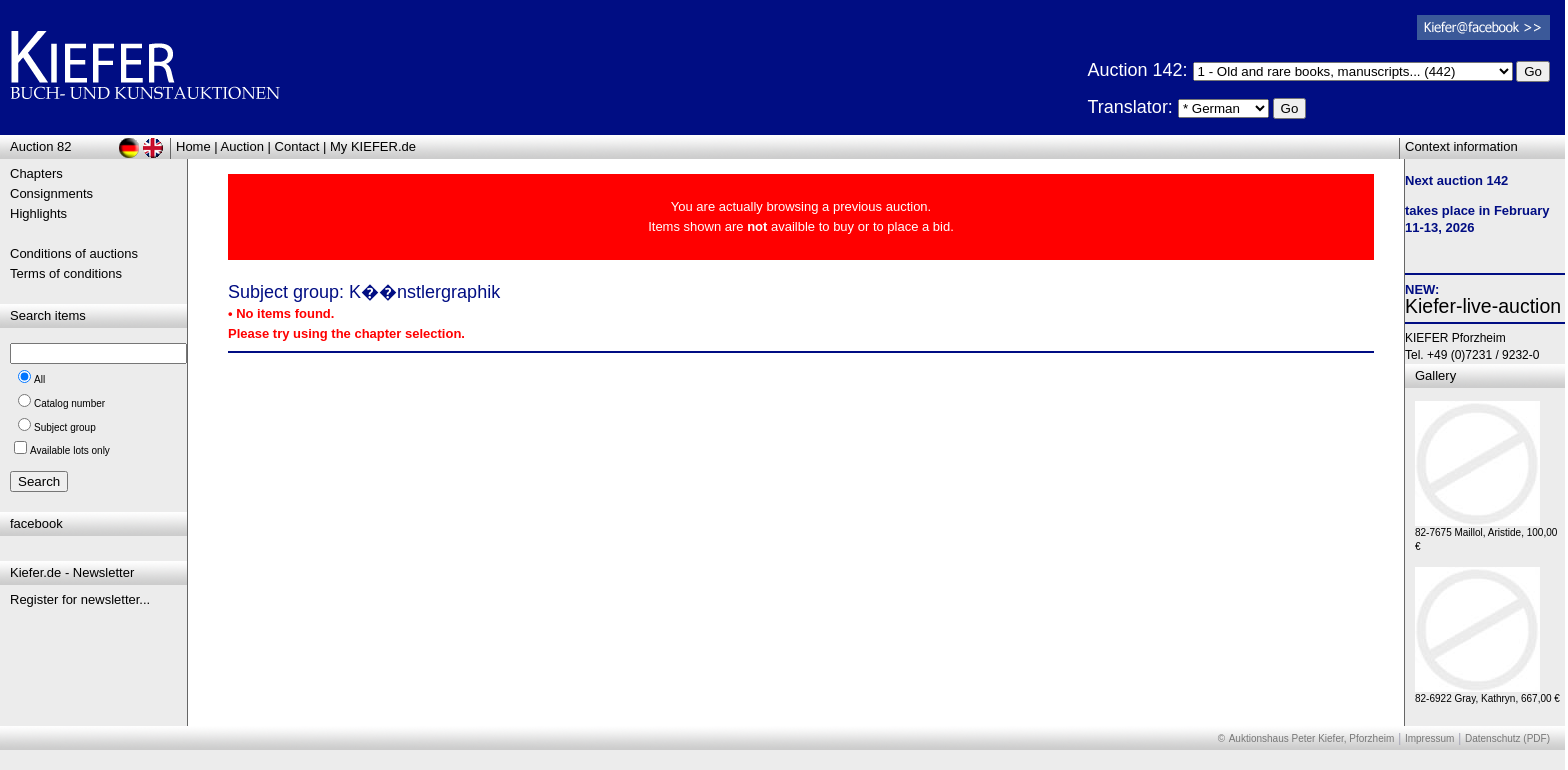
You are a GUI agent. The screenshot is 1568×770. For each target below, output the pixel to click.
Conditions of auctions (74, 253)
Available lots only (70, 450)
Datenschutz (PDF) (1507, 738)
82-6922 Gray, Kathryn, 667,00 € (1487, 693)
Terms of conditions (66, 273)
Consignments (51, 193)
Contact (297, 146)
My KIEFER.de (373, 146)
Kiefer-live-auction (1483, 306)
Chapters (36, 173)
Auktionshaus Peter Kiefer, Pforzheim (1312, 738)
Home (193, 146)
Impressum (1429, 738)
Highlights (38, 213)
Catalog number (69, 403)
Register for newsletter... (80, 599)
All (39, 379)
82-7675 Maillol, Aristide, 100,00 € (1486, 534)
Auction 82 (40, 146)
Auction (242, 146)
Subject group (65, 427)
